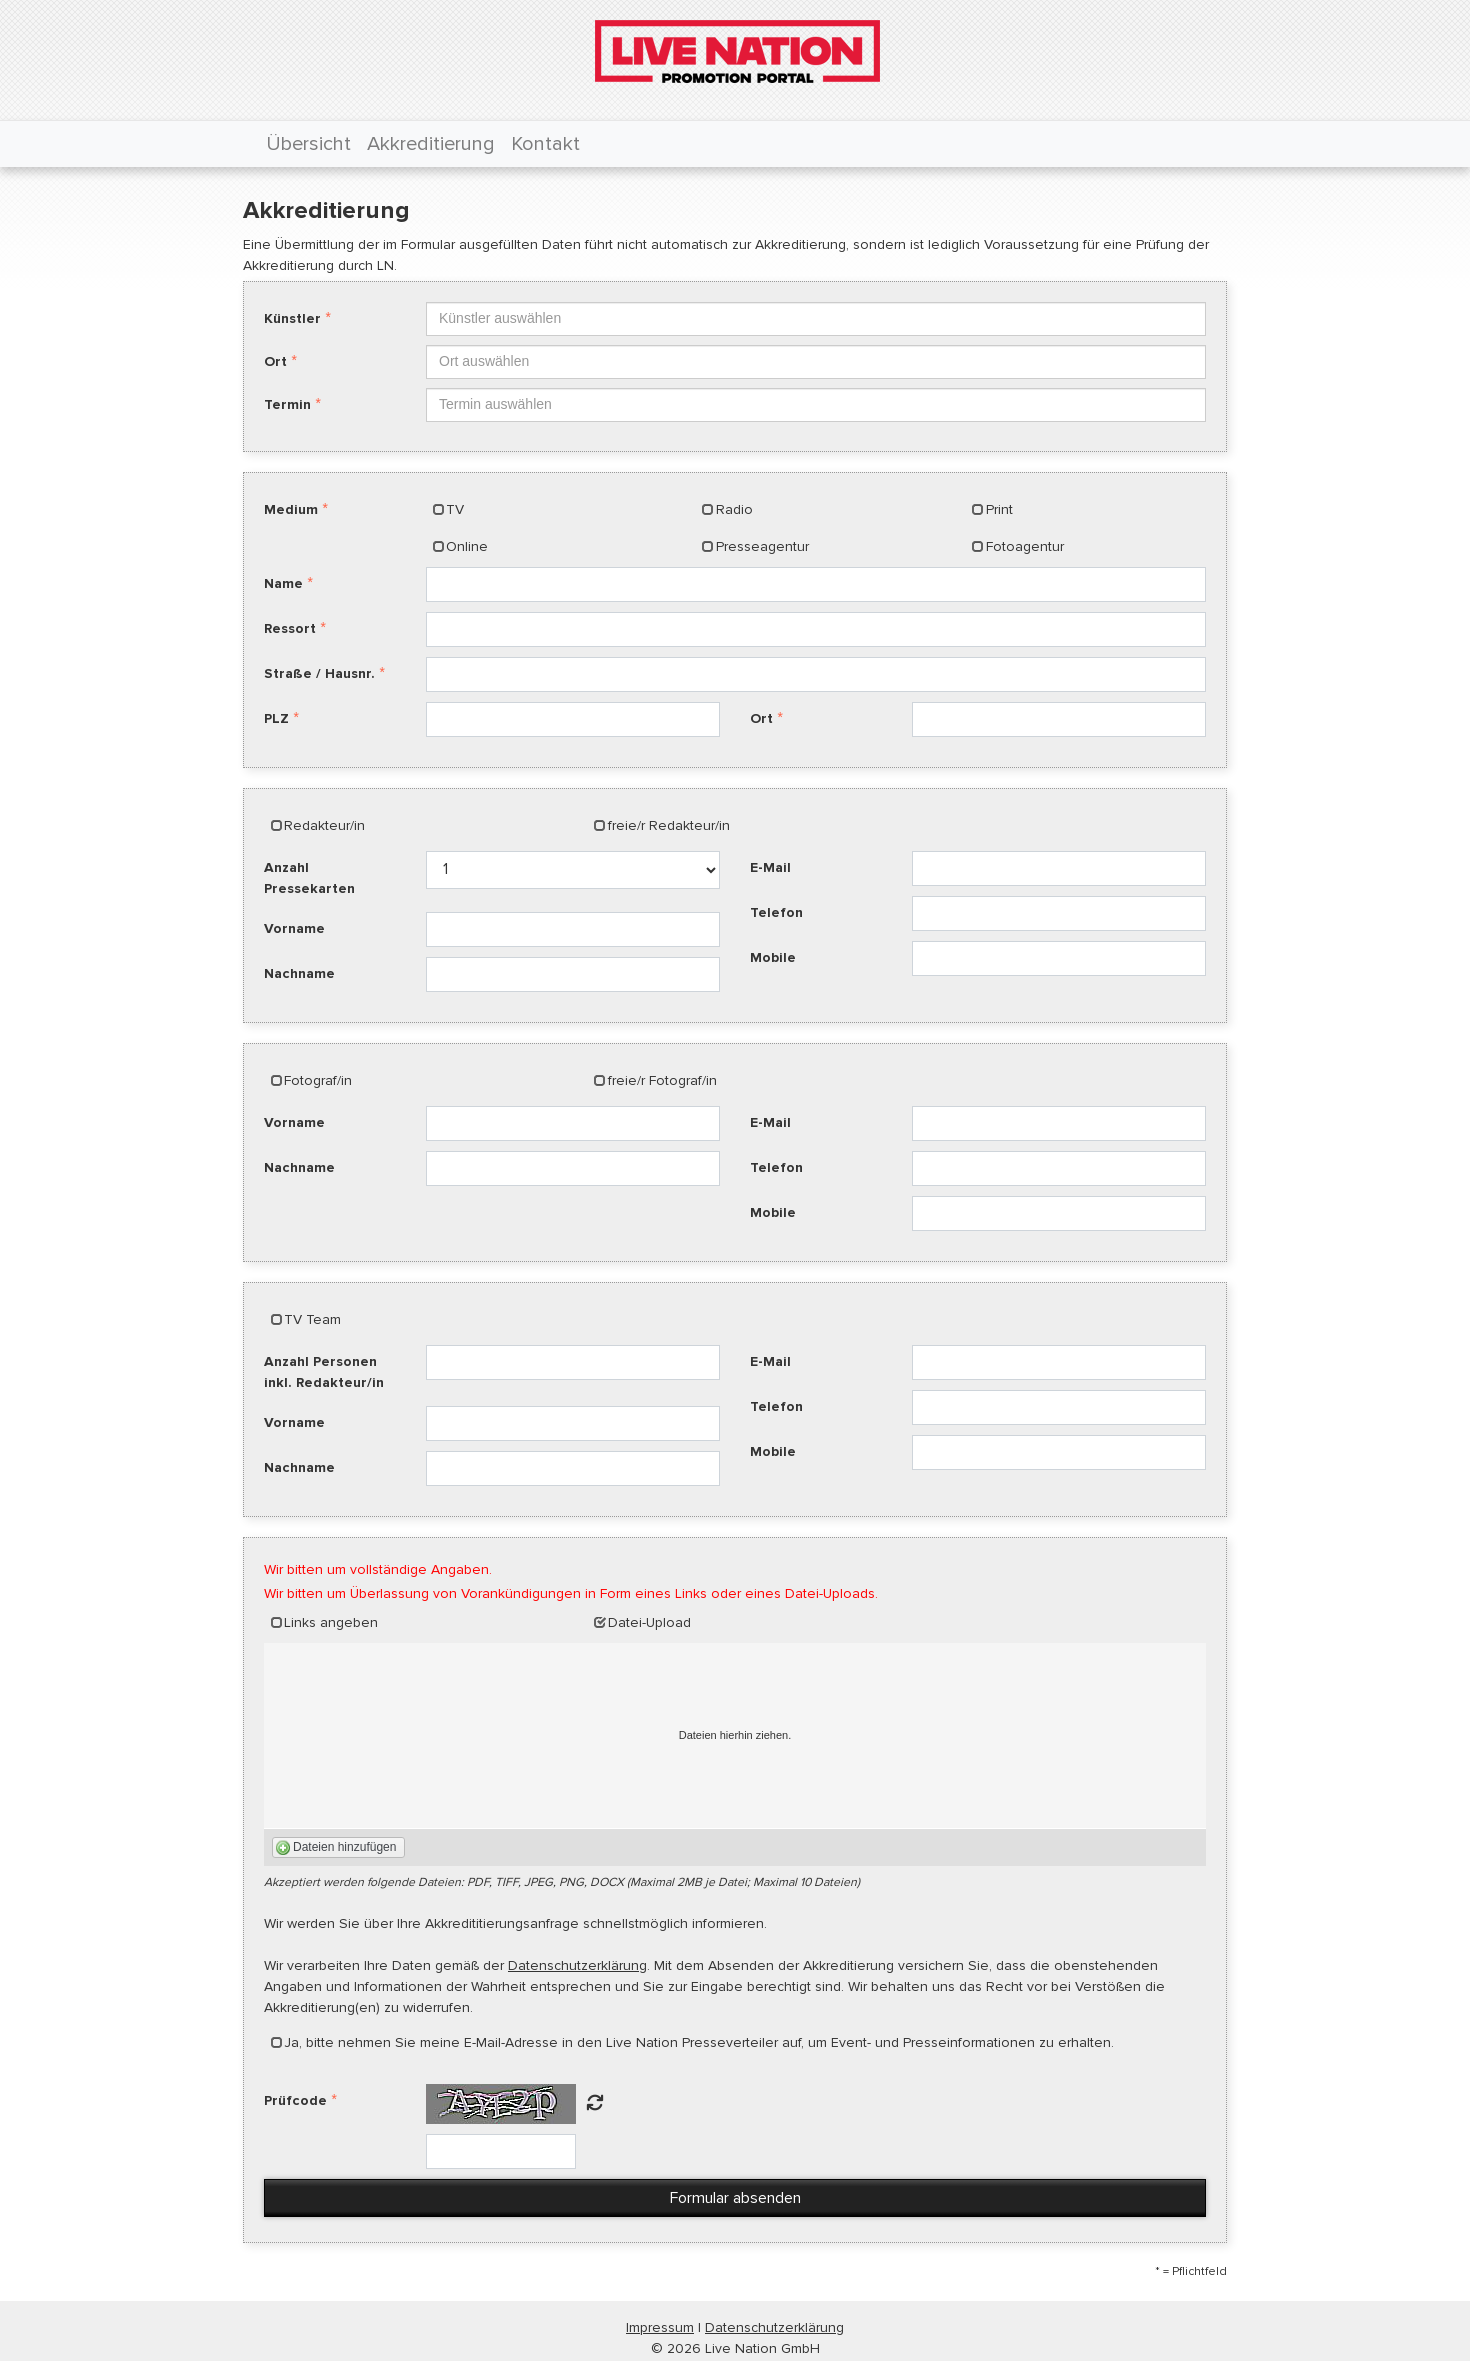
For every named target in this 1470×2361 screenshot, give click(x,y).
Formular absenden (735, 2198)
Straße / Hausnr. (319, 673)
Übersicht (308, 144)
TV (455, 509)
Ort (275, 361)
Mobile (773, 957)
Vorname (294, 928)
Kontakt (545, 144)
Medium (291, 509)
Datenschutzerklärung (577, 1965)
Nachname (299, 973)
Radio (734, 509)
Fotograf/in (318, 1080)
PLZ (276, 718)
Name (283, 583)
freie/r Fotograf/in (662, 1080)
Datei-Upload (649, 1622)
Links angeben (331, 1622)
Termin (287, 404)
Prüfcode (295, 2100)
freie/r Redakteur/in (669, 825)
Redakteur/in (324, 825)
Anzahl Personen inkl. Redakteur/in (324, 1372)
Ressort (290, 628)
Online (467, 546)
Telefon (776, 912)
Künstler (292, 318)
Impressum (660, 2327)
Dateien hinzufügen (344, 1847)
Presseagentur (762, 546)
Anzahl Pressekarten (309, 878)
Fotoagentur (1025, 546)
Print (999, 509)
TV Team (312, 1319)
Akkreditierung (431, 144)
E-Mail (770, 867)
